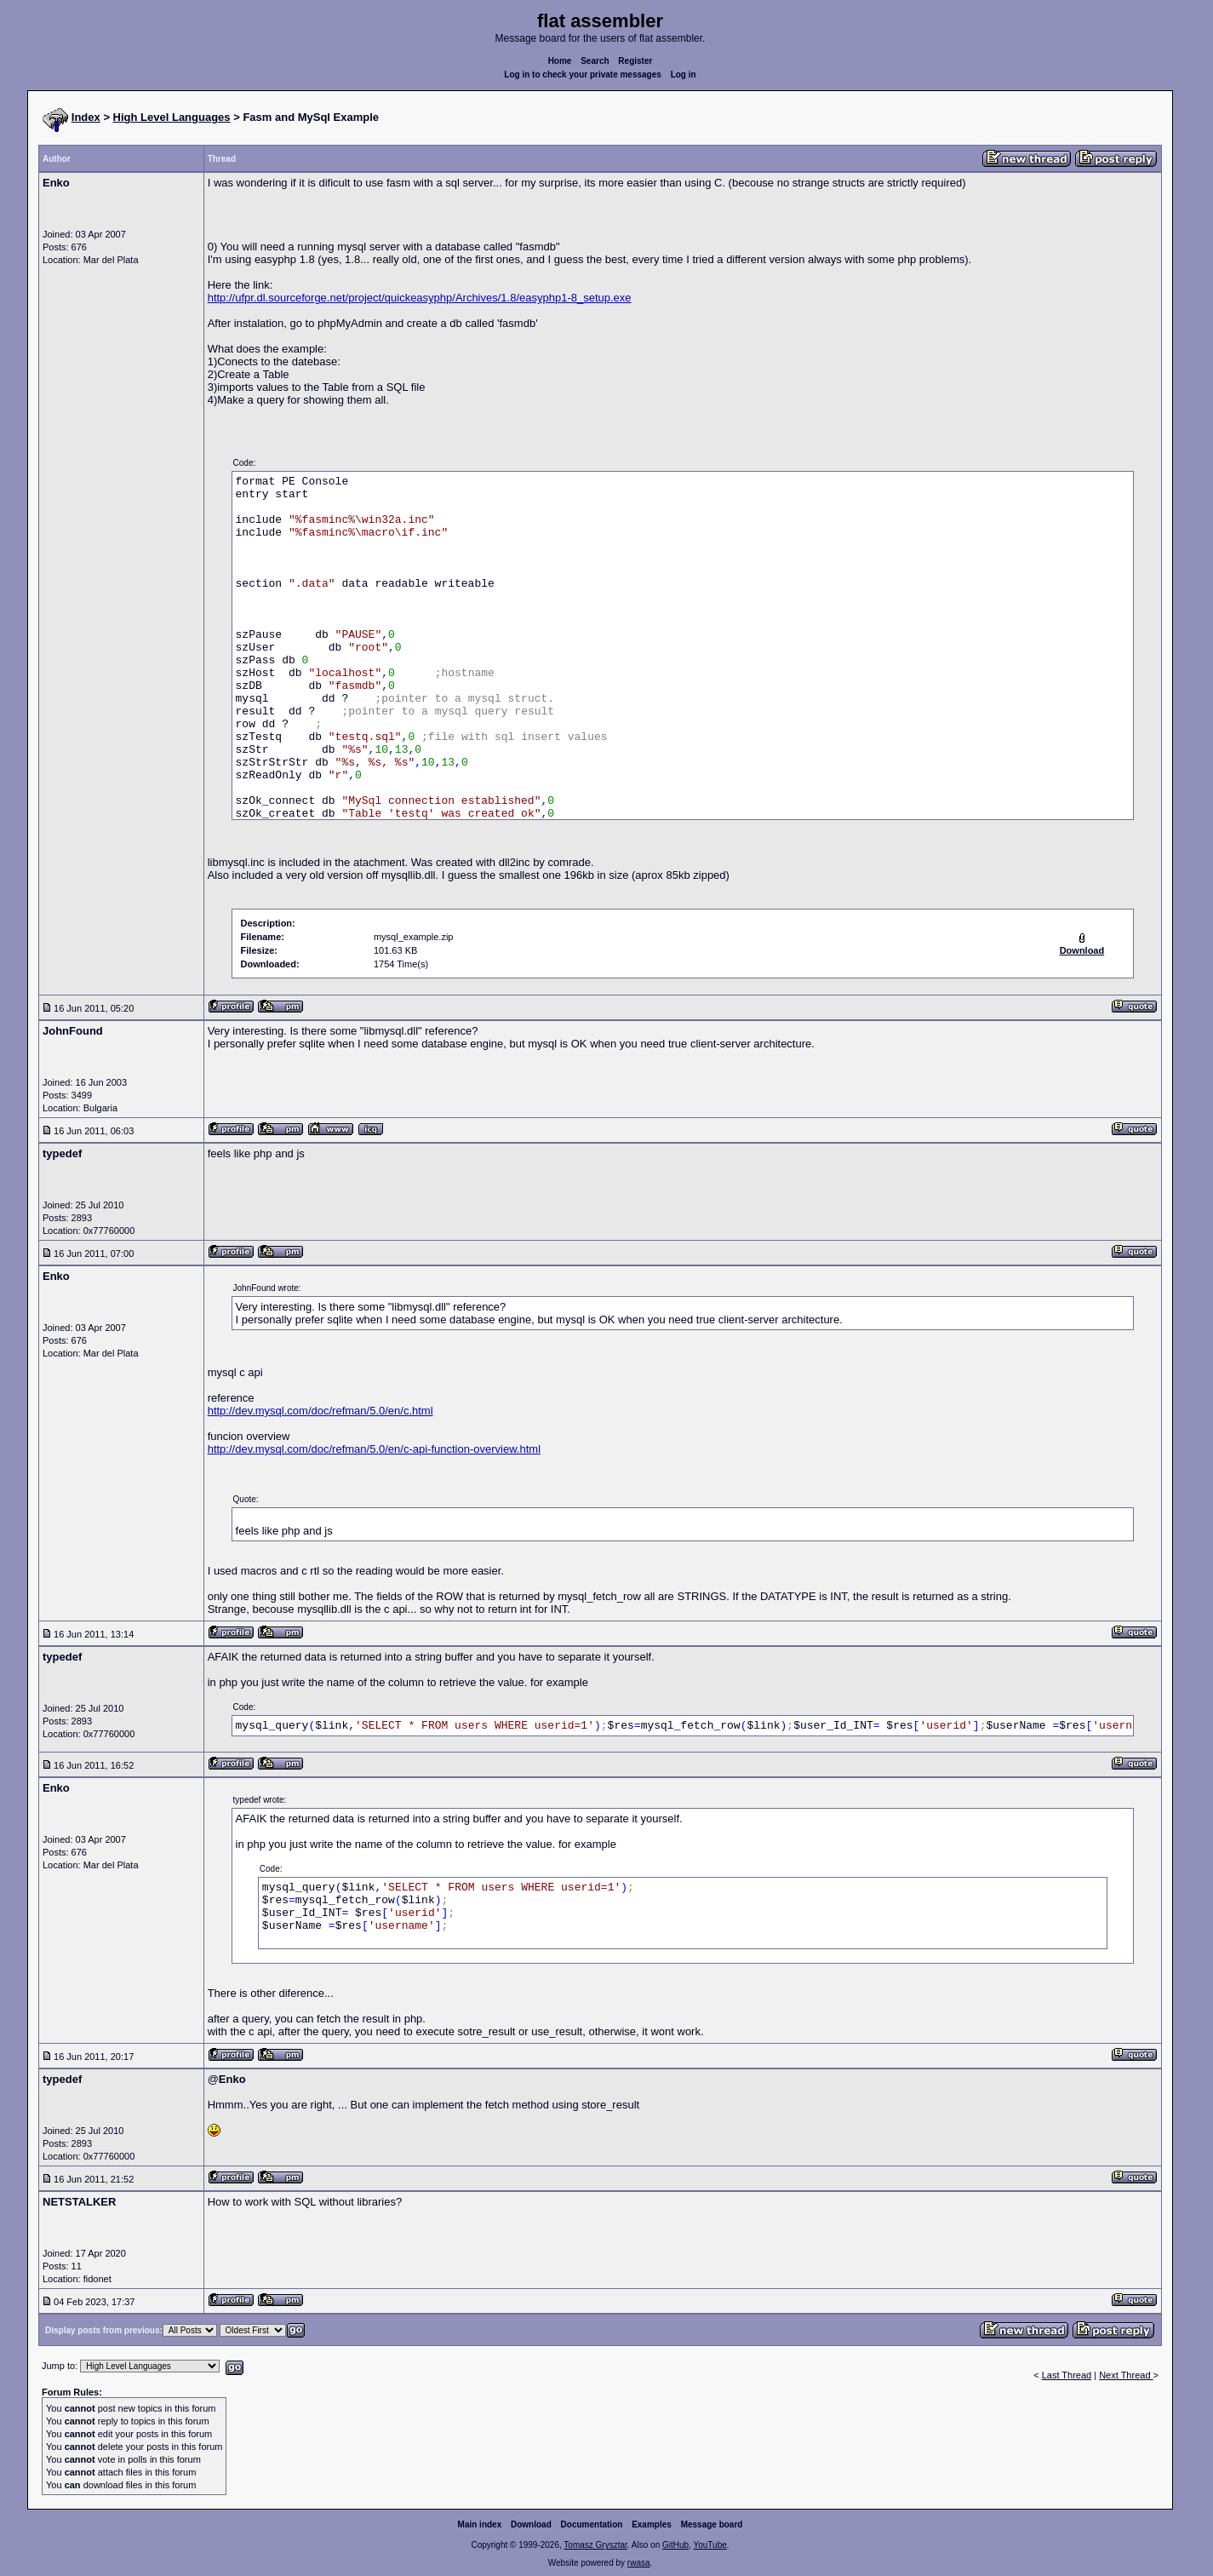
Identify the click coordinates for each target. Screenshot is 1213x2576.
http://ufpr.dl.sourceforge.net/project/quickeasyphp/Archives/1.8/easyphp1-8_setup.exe (420, 297)
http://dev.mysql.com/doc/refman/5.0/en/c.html (320, 1410)
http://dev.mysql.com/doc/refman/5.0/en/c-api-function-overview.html (374, 1449)
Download (531, 2524)
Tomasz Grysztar (595, 2545)
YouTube (709, 2545)
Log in (683, 74)
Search (595, 61)
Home (560, 61)
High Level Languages (172, 117)
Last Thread (1067, 2375)
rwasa (638, 2562)
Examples (652, 2524)
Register (635, 61)
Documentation (592, 2524)
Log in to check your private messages (582, 74)
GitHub (675, 2545)
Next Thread (1126, 2375)
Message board (712, 2524)
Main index (480, 2524)
